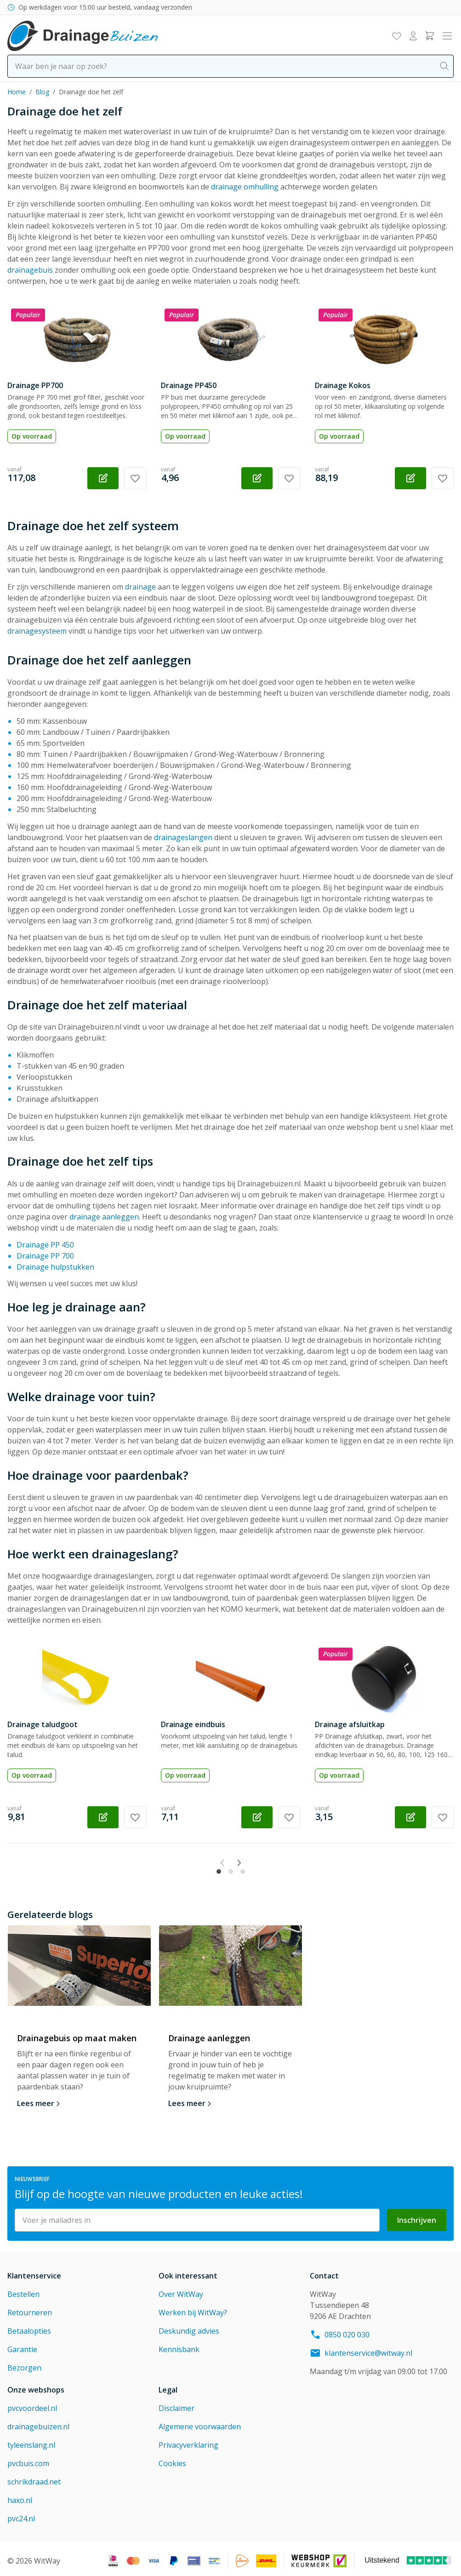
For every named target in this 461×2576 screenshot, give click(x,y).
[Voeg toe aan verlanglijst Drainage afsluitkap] (443, 1817)
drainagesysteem (37, 631)
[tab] (218, 1862)
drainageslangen (183, 837)
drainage (140, 587)
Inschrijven (416, 2217)
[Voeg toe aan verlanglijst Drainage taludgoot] (135, 1817)
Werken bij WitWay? (193, 2309)
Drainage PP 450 (45, 1245)
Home (16, 91)
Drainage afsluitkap (350, 1724)
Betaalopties (29, 2328)
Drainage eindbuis (193, 1724)
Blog (42, 91)
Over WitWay (181, 2291)
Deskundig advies (189, 2328)
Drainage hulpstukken (55, 1267)
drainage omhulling (245, 187)
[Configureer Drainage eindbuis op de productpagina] (257, 1817)
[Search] (444, 66)
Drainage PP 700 (45, 1256)
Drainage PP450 (188, 385)
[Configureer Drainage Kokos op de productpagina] (410, 478)
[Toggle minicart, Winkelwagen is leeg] (429, 36)
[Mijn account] (413, 36)
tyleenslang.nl (31, 2442)
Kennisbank (179, 2346)
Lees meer (35, 2100)
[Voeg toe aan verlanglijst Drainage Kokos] (443, 478)
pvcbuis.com (28, 2460)
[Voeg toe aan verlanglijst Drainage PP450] (289, 478)
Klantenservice (34, 2272)
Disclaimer (176, 2405)
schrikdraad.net (34, 2478)
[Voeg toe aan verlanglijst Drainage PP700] (135, 478)
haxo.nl (19, 2497)
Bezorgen (24, 2364)
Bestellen (23, 2291)
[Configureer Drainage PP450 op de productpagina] (257, 478)
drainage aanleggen (104, 1217)
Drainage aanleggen (209, 2034)
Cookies (172, 2460)
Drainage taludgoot (42, 1724)
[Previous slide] (197, 1865)
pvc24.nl (21, 2515)
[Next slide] (264, 1865)
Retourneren (29, 2309)
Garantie (22, 2346)
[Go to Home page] (82, 36)
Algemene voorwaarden (200, 2423)
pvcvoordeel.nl (32, 2405)
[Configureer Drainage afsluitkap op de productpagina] (410, 1817)
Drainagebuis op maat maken (77, 2034)
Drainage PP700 (35, 385)
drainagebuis (30, 270)
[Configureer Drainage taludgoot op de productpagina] (103, 1817)
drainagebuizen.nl (38, 2423)
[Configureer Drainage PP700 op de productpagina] (103, 478)
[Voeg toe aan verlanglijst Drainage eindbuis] (289, 1817)
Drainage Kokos (342, 385)
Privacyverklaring (188, 2442)
